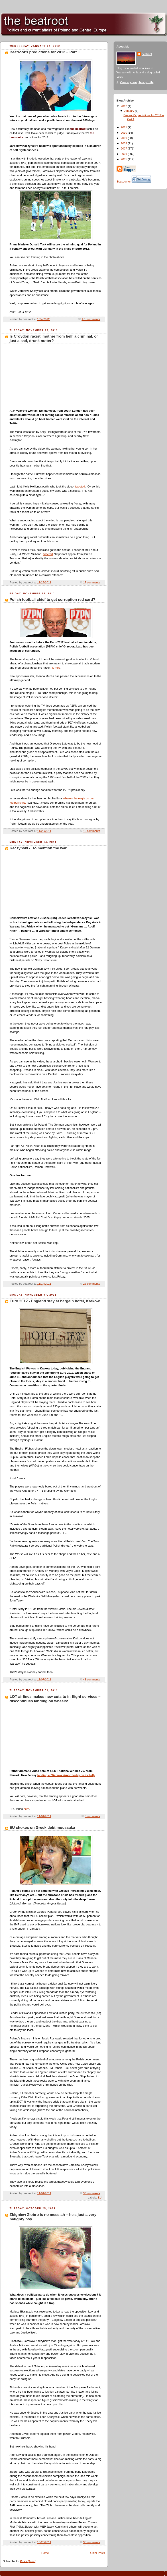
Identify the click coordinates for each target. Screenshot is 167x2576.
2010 (124, 132)
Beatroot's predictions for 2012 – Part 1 (45, 52)
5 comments (92, 1816)
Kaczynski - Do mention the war (38, 848)
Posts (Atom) (28, 2561)
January (129, 110)
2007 (124, 148)
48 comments (91, 1679)
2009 (124, 138)
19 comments (91, 831)
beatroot (147, 54)
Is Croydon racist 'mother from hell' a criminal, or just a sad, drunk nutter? (54, 338)
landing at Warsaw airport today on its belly (66, 1775)
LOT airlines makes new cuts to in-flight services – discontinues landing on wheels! (55, 1699)
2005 (124, 159)
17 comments (91, 582)
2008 (124, 143)
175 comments (90, 319)
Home (45, 2553)
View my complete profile (136, 82)
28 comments (91, 1283)
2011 (124, 127)
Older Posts (97, 2553)
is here (56, 667)
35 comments (91, 2542)
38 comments (91, 2193)
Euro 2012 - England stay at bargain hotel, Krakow (55, 1301)
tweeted (80, 486)
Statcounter (123, 181)
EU (100, 2197)
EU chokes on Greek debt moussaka (42, 1827)
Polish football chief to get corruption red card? (52, 599)
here (26, 1809)
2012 (124, 106)
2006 (124, 154)
